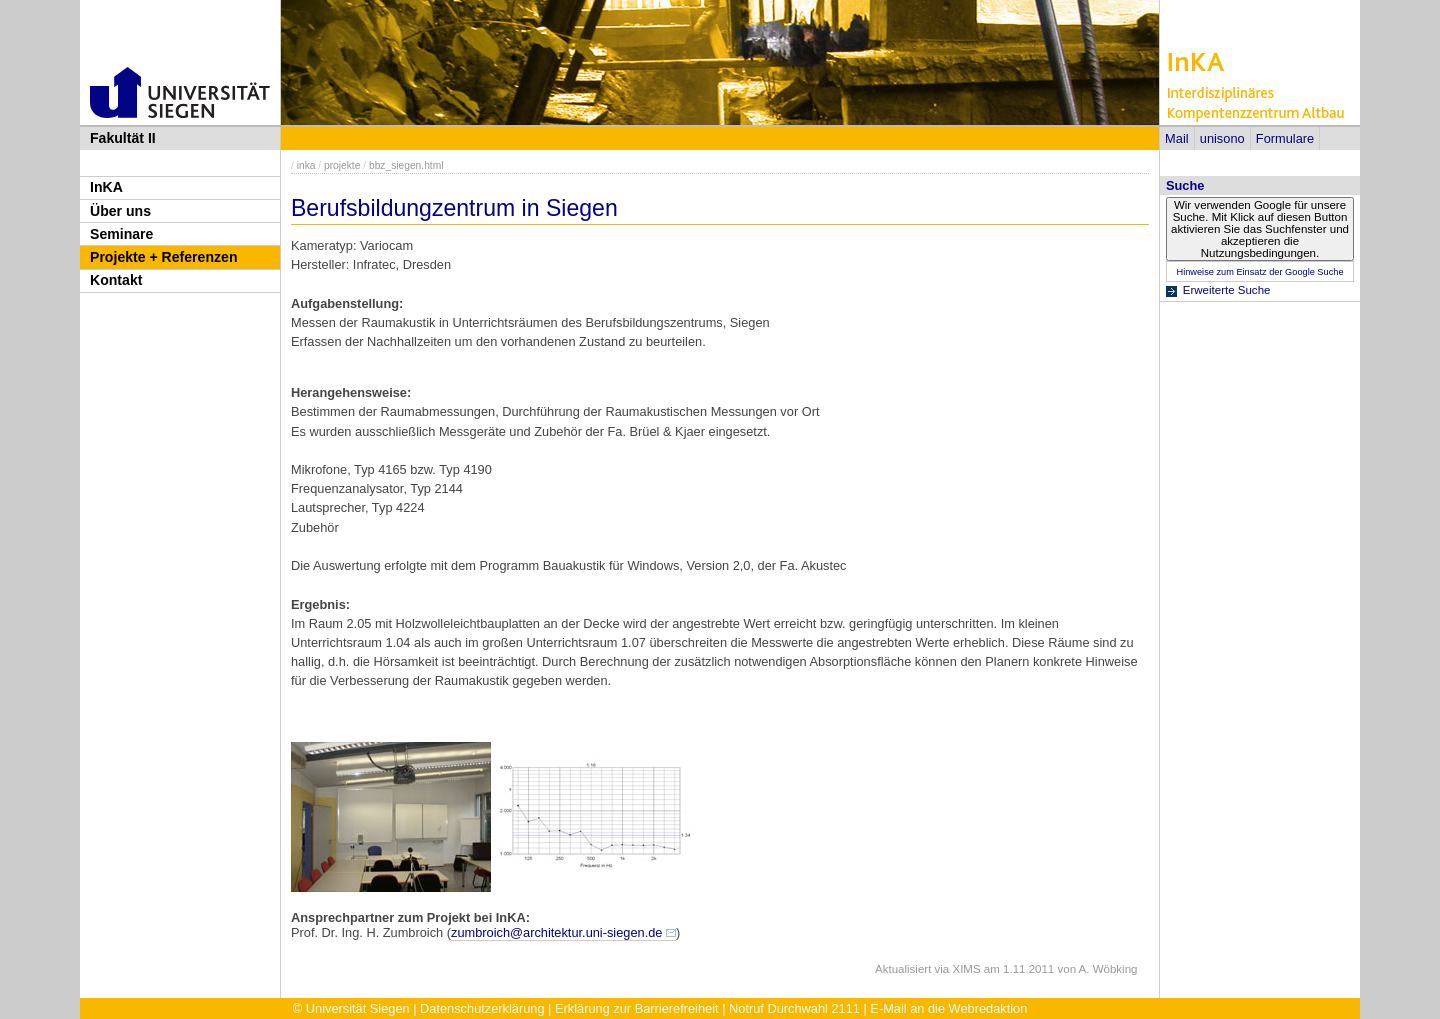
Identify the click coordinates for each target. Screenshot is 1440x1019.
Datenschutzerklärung (482, 1008)
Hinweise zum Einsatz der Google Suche (1259, 272)
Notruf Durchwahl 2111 (794, 1008)
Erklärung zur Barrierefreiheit (637, 1008)
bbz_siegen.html (406, 165)
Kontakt (116, 280)
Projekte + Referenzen (164, 257)
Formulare (1285, 138)
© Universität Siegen (351, 1008)
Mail (1176, 138)
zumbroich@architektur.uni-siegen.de (556, 932)
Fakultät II (123, 138)
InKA (106, 187)
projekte (342, 165)
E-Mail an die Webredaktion (948, 1008)
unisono (1222, 138)
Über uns (120, 211)
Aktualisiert (903, 969)
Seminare (121, 234)
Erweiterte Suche (1227, 290)
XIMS (966, 969)
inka (306, 165)
